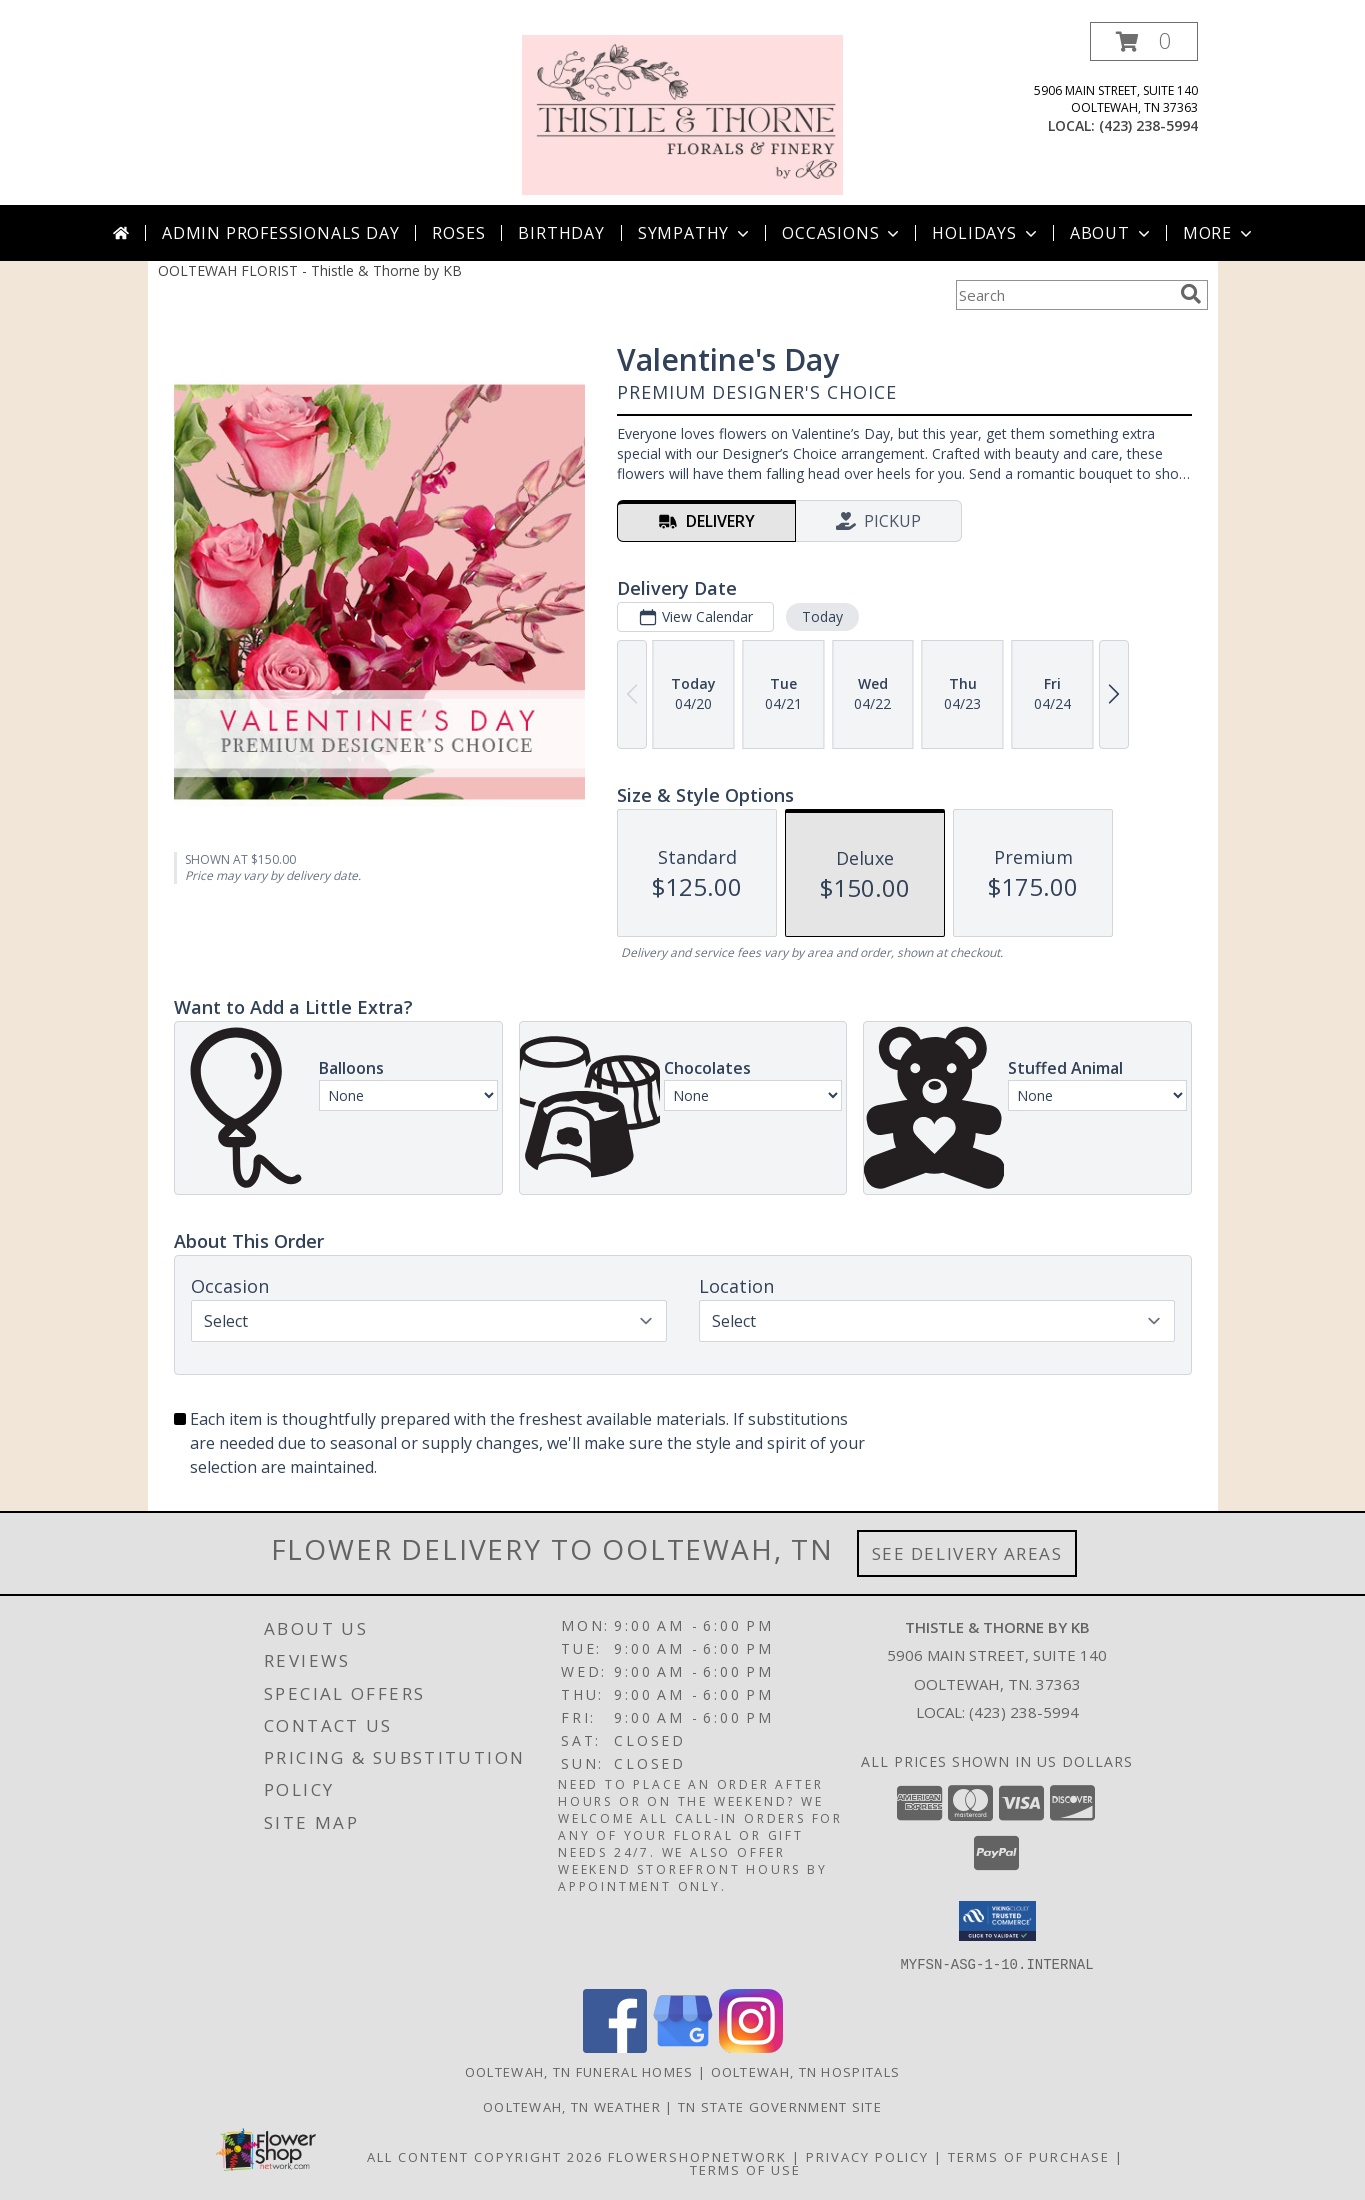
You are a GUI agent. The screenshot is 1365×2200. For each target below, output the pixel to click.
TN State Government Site (780, 2106)
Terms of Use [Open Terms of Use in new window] (745, 2169)
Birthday (561, 233)
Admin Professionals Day (280, 233)
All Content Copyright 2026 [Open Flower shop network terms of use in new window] (485, 2156)
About (1112, 233)
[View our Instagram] (751, 2046)
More (1219, 233)
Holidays (986, 233)
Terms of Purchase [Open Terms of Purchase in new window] (1029, 2156)
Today (821, 616)
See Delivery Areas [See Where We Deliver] (967, 1553)
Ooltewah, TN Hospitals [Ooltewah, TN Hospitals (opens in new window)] (806, 2071)
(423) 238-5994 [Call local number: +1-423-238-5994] (1148, 125)
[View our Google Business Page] (683, 2046)
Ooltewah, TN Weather (572, 2106)
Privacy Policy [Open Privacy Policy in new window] (867, 2156)
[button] (1144, 41)
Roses (458, 233)
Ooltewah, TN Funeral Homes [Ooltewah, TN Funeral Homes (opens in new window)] (579, 2071)
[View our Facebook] (615, 2046)
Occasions (842, 233)
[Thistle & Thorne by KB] (683, 113)
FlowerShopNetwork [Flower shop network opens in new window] (697, 2156)
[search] (1191, 294)
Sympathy (695, 233)
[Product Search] (1064, 295)
